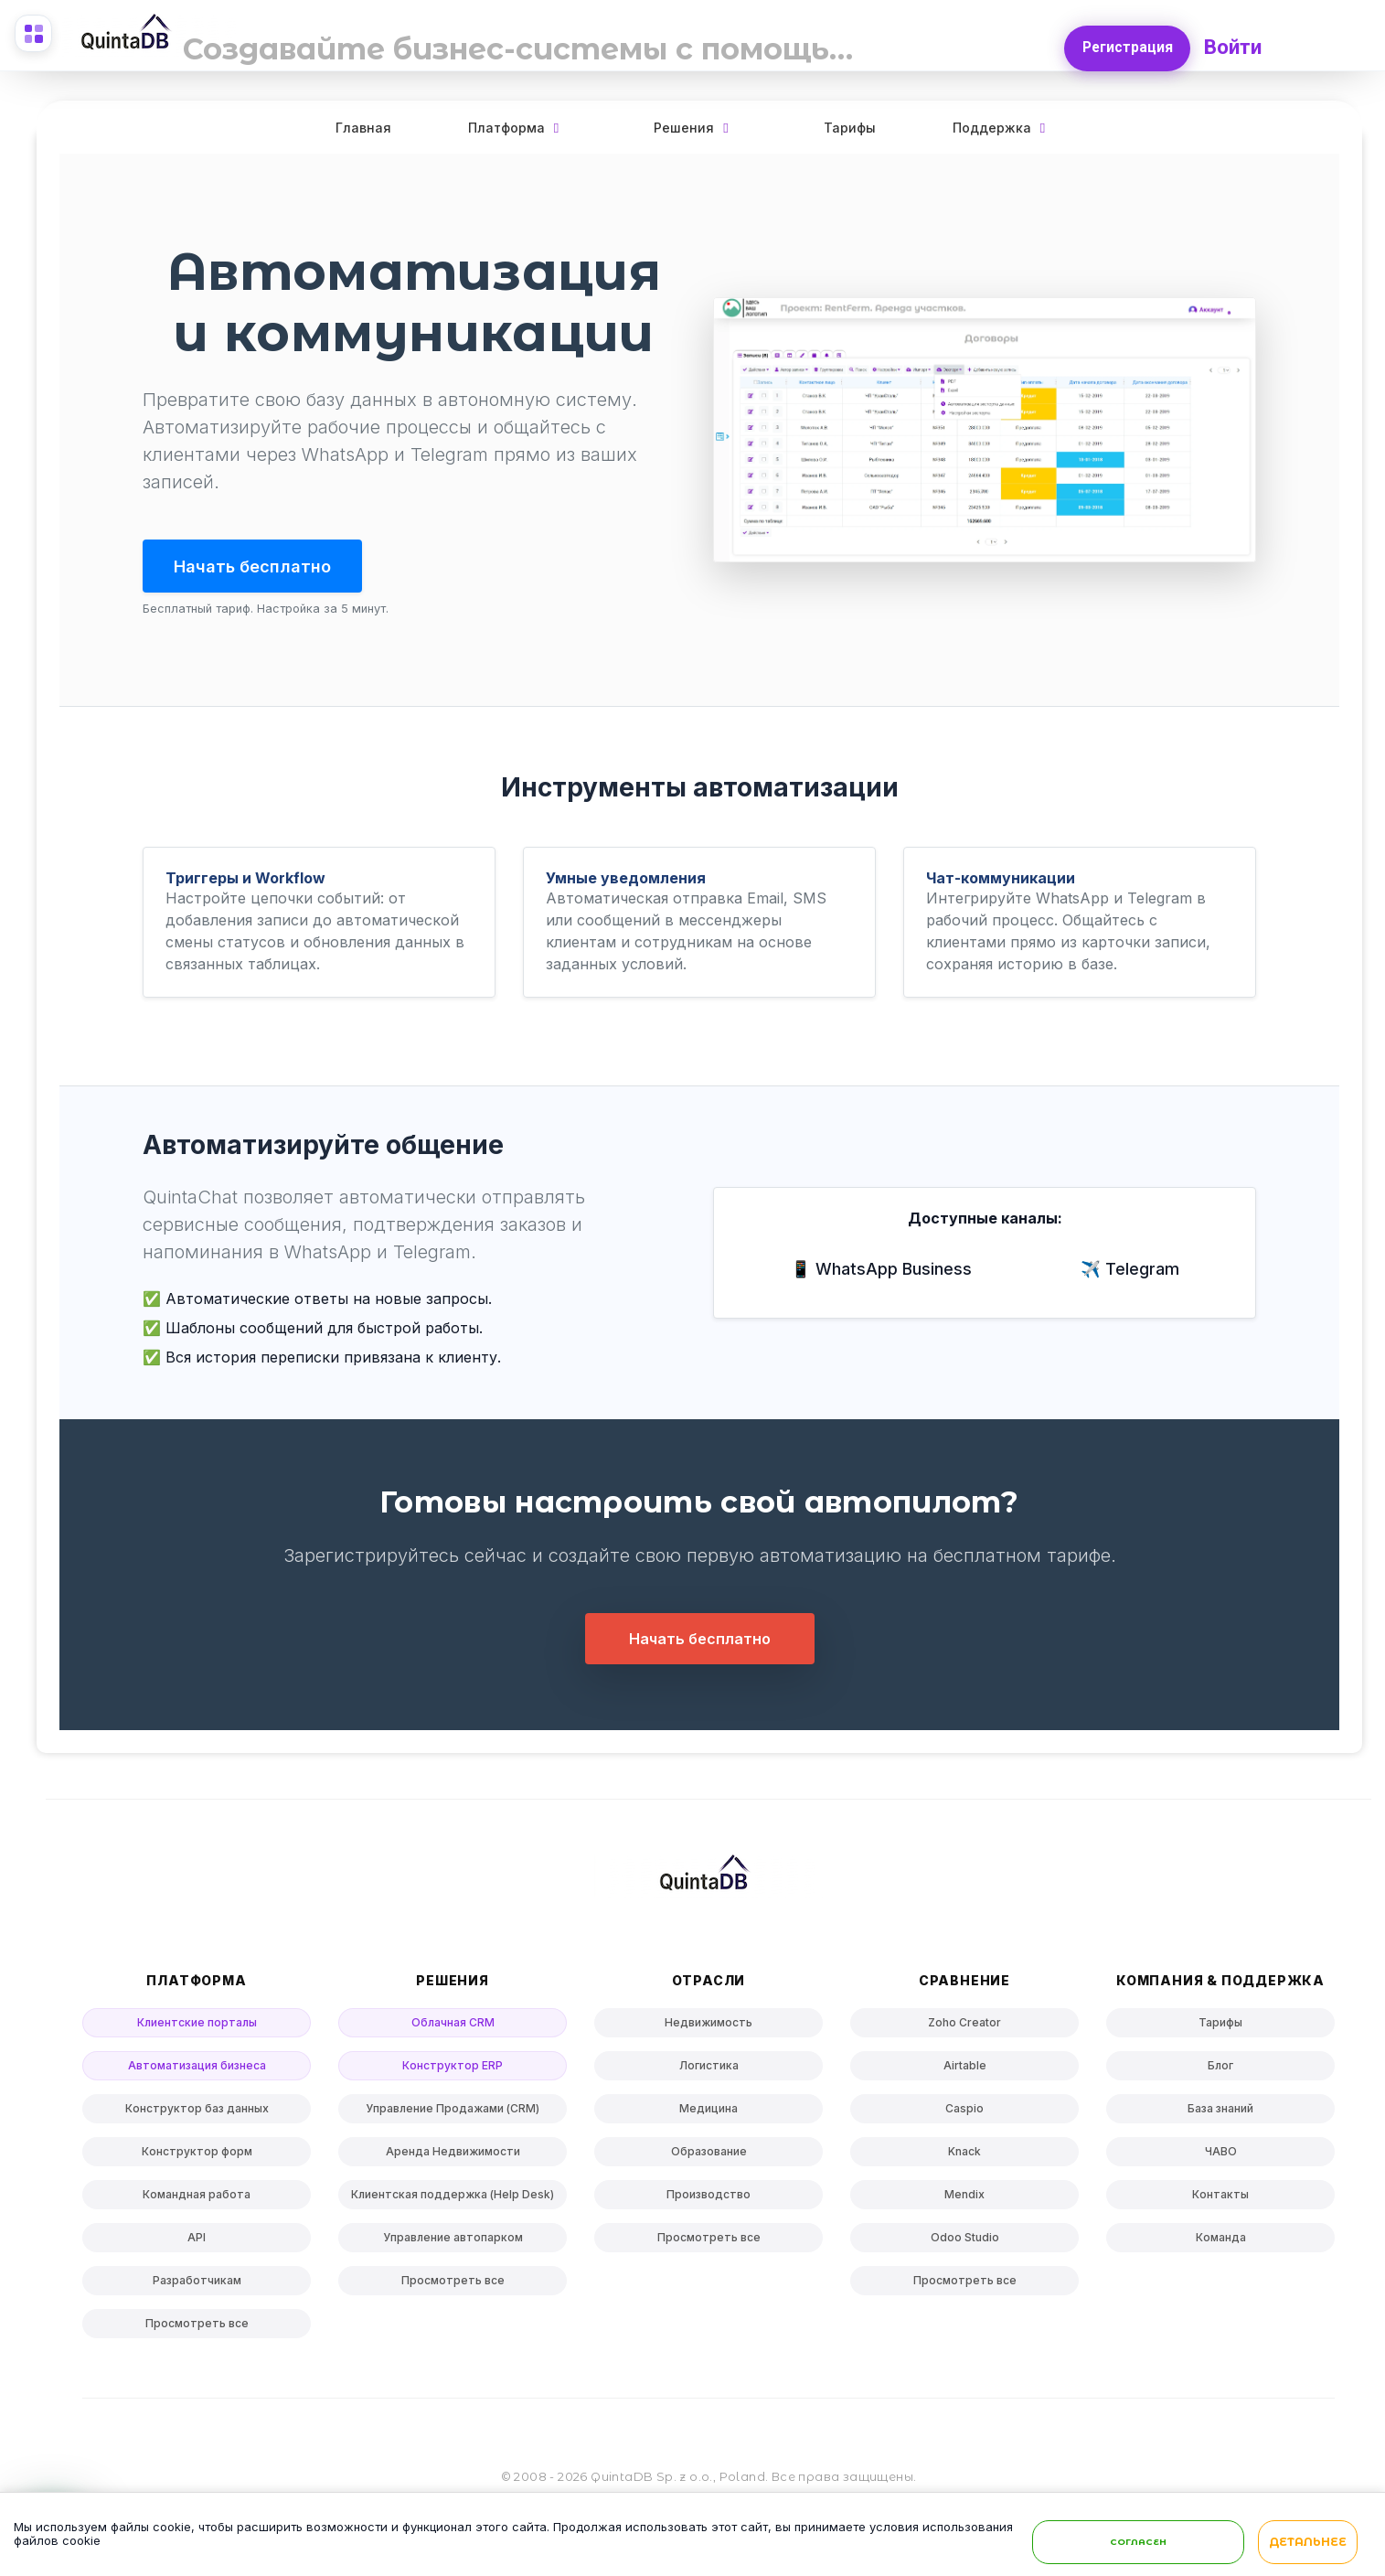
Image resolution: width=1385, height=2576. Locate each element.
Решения (684, 127)
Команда (1221, 2241)
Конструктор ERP (452, 2069)
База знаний (1220, 2112)
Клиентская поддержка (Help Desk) (452, 2198)
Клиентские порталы (197, 2026)
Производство (708, 2198)
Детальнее (1308, 2545)
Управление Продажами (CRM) (452, 2112)
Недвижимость (708, 2026)
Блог (1220, 2069)
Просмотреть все (197, 2327)
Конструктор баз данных (197, 2112)
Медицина (708, 2112)
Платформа (506, 127)
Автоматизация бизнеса (197, 2069)
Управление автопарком (453, 2241)
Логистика (709, 2069)
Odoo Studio (965, 2241)
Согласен (1138, 2544)
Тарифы (850, 127)
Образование (709, 2155)
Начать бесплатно (265, 566)
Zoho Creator (964, 2026)
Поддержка (992, 127)
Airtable (964, 2069)
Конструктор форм (197, 2155)
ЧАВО (1221, 2155)
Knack (964, 2155)
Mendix (964, 2198)
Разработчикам (197, 2284)
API (196, 2241)
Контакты (1220, 2198)
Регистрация (1124, 42)
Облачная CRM (453, 2026)
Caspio (964, 2112)
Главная (363, 127)
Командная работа (196, 2198)
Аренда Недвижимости (453, 2155)
